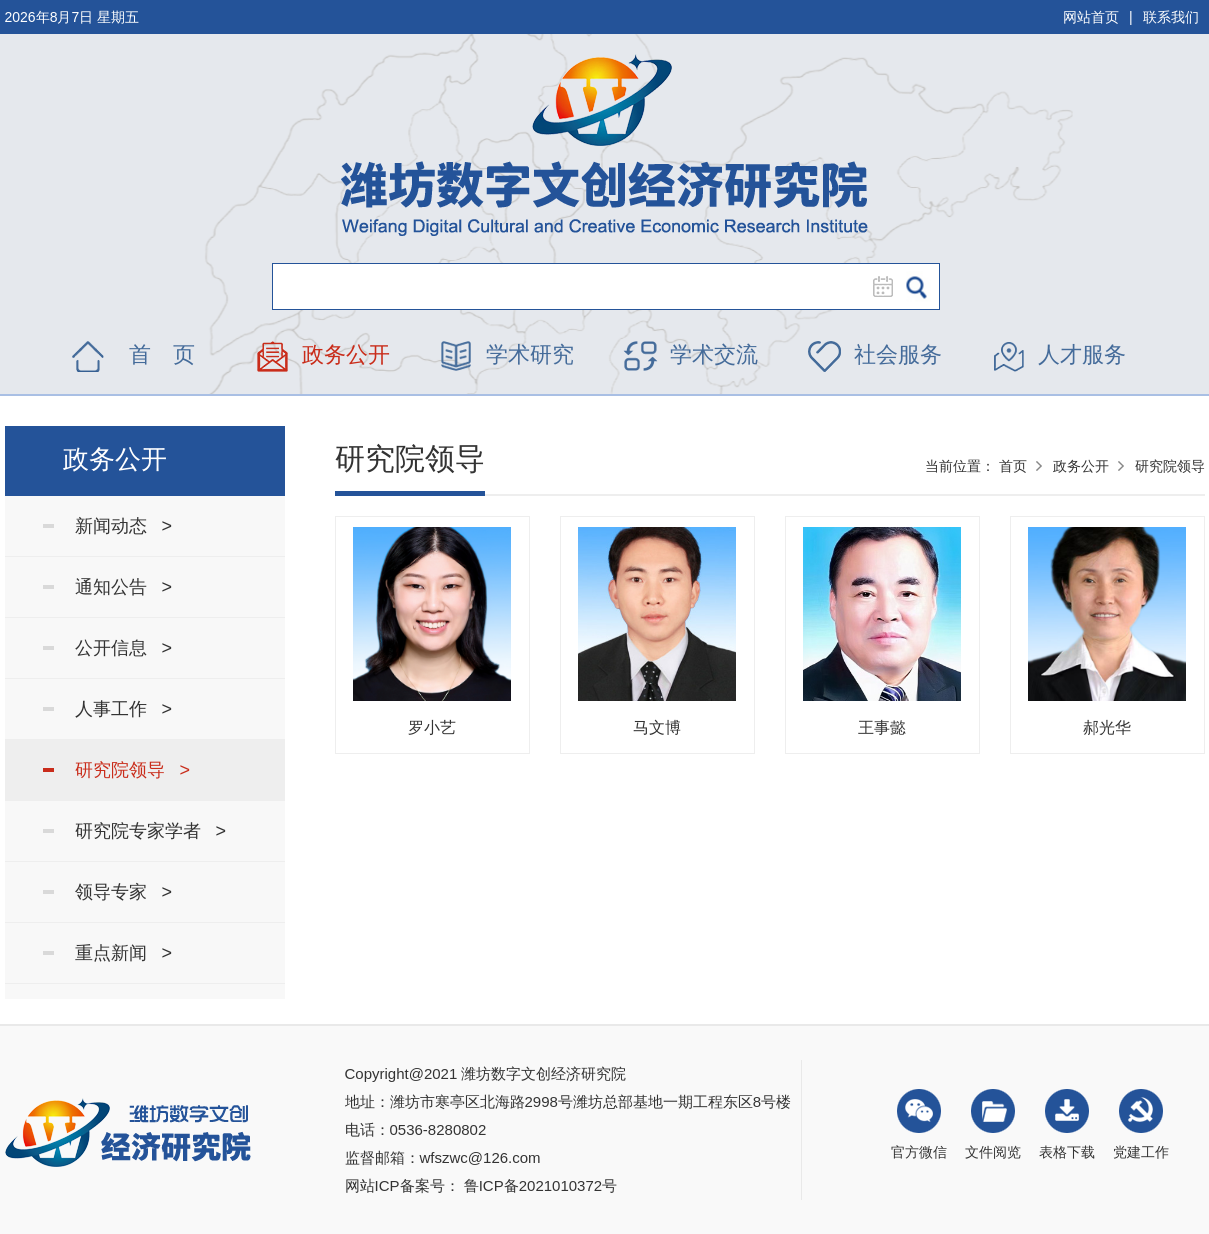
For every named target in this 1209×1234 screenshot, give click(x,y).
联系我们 (1171, 17)
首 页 (162, 354)
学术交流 (714, 354)
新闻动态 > (124, 526)
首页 (1013, 466)
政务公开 (346, 354)
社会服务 (898, 354)
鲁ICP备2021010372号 (540, 1185)
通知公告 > (124, 587)
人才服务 (1082, 354)
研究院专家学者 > (151, 831)
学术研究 (530, 354)
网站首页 (1091, 17)
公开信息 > (124, 648)
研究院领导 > (133, 770)
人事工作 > (124, 709)
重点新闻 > (124, 953)
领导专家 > (124, 892)
